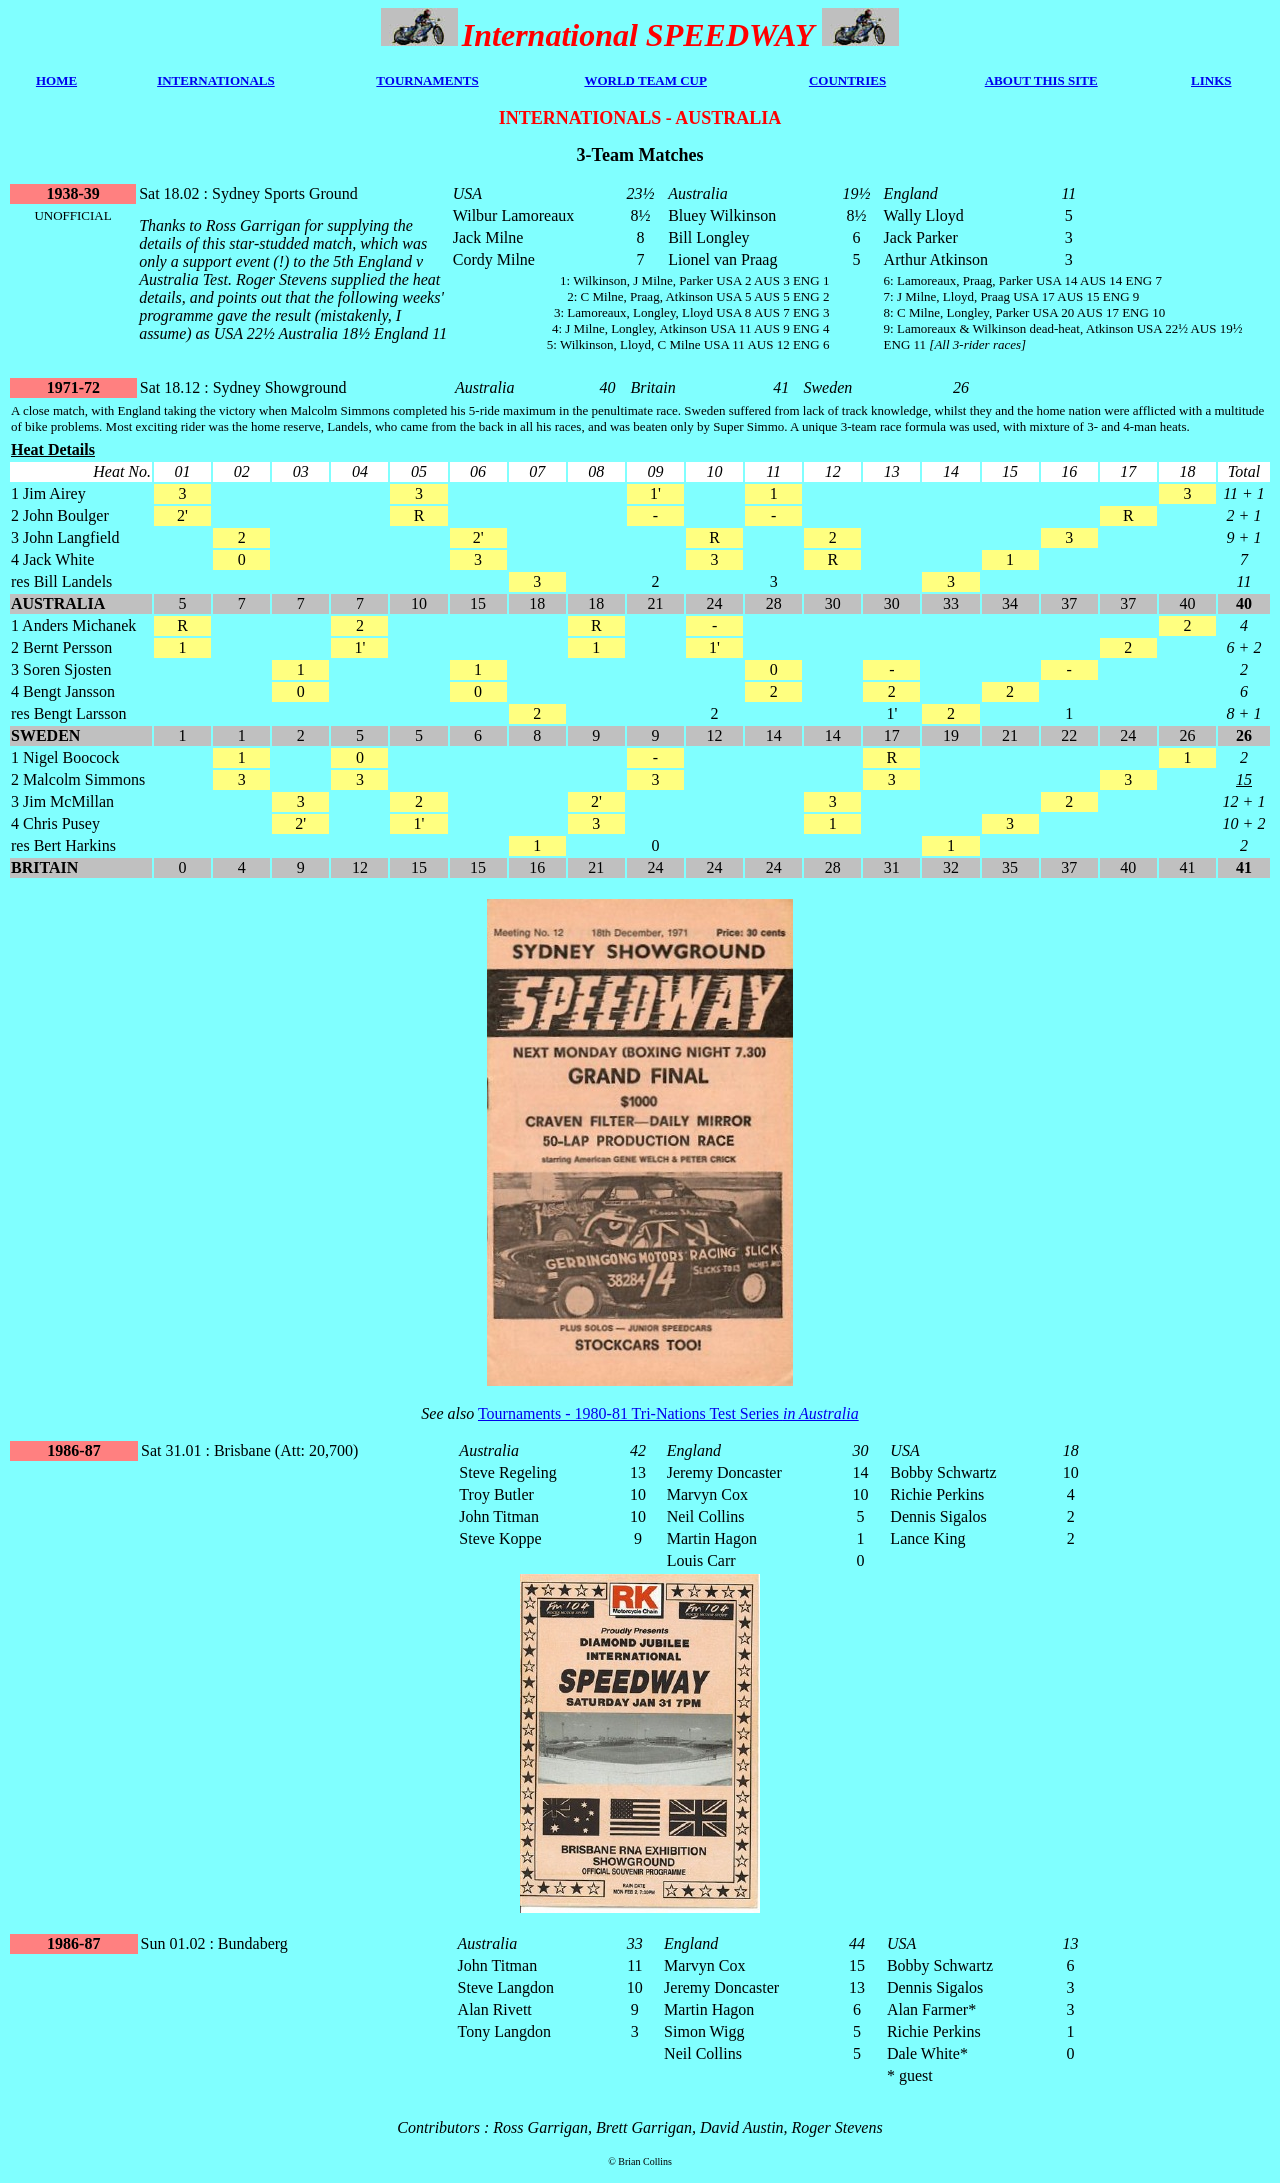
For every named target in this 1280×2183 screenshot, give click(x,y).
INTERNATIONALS (216, 80)
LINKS (1211, 80)
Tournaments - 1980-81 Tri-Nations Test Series (668, 1413)
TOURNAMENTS (427, 80)
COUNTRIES (847, 80)
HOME (56, 80)
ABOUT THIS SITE (1041, 80)
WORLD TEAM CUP (645, 80)
